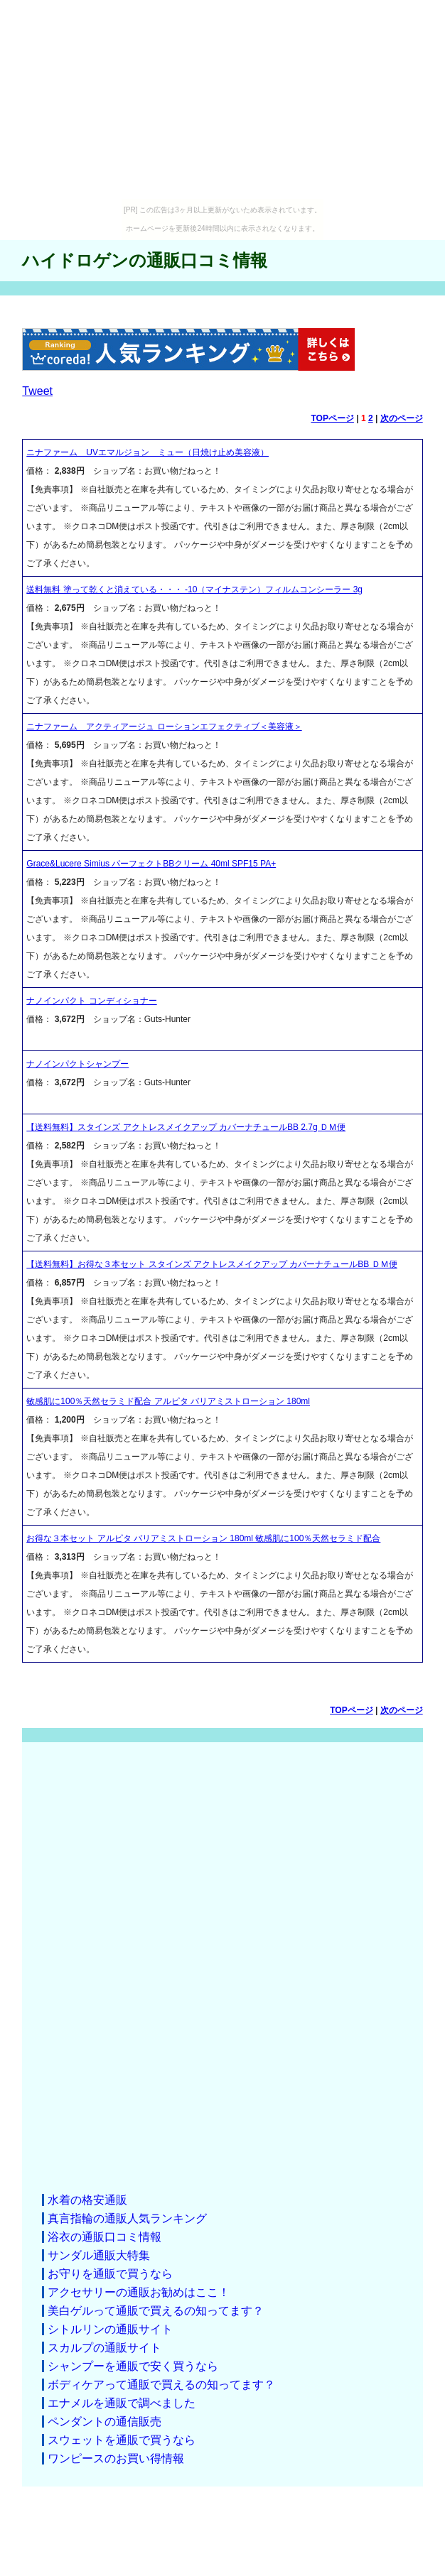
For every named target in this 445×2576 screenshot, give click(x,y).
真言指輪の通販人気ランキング (127, 2218)
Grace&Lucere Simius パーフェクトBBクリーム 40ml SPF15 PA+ (151, 864)
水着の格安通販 (87, 2200)
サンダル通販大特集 (99, 2255)
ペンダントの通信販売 (104, 2421)
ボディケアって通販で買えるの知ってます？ (161, 2385)
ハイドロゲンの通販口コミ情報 (144, 260)
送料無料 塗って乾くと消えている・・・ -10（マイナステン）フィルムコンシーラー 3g (194, 589)
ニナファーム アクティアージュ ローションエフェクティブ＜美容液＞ (163, 727)
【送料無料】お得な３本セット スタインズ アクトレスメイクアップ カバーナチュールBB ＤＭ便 (211, 1264)
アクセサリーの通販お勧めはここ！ (139, 2292)
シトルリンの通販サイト (110, 2329)
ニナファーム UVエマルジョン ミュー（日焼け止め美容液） (147, 452)
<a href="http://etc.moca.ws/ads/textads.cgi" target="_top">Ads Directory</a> (222, 1967)
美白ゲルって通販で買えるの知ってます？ (156, 2311)
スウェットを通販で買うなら (121, 2440)
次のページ (401, 418)
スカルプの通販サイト (104, 2348)
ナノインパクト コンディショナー (91, 1001)
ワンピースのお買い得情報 (116, 2458)
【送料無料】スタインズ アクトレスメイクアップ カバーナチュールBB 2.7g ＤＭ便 (185, 1127)
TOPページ (332, 418)
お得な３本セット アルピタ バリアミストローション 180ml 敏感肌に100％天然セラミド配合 (203, 1538)
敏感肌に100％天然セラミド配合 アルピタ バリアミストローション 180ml (168, 1401)
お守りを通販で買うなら (110, 2274)
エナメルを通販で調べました (121, 2403)
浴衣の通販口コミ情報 (104, 2237)
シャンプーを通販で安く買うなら (133, 2366)
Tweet (37, 391)
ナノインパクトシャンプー (77, 1064)
